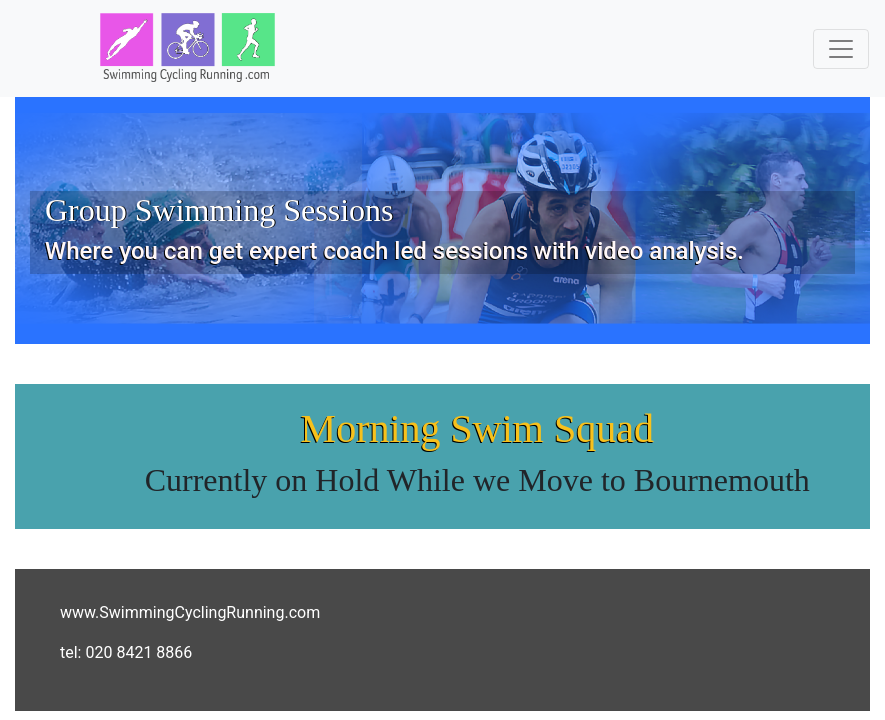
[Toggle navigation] (841, 49)
